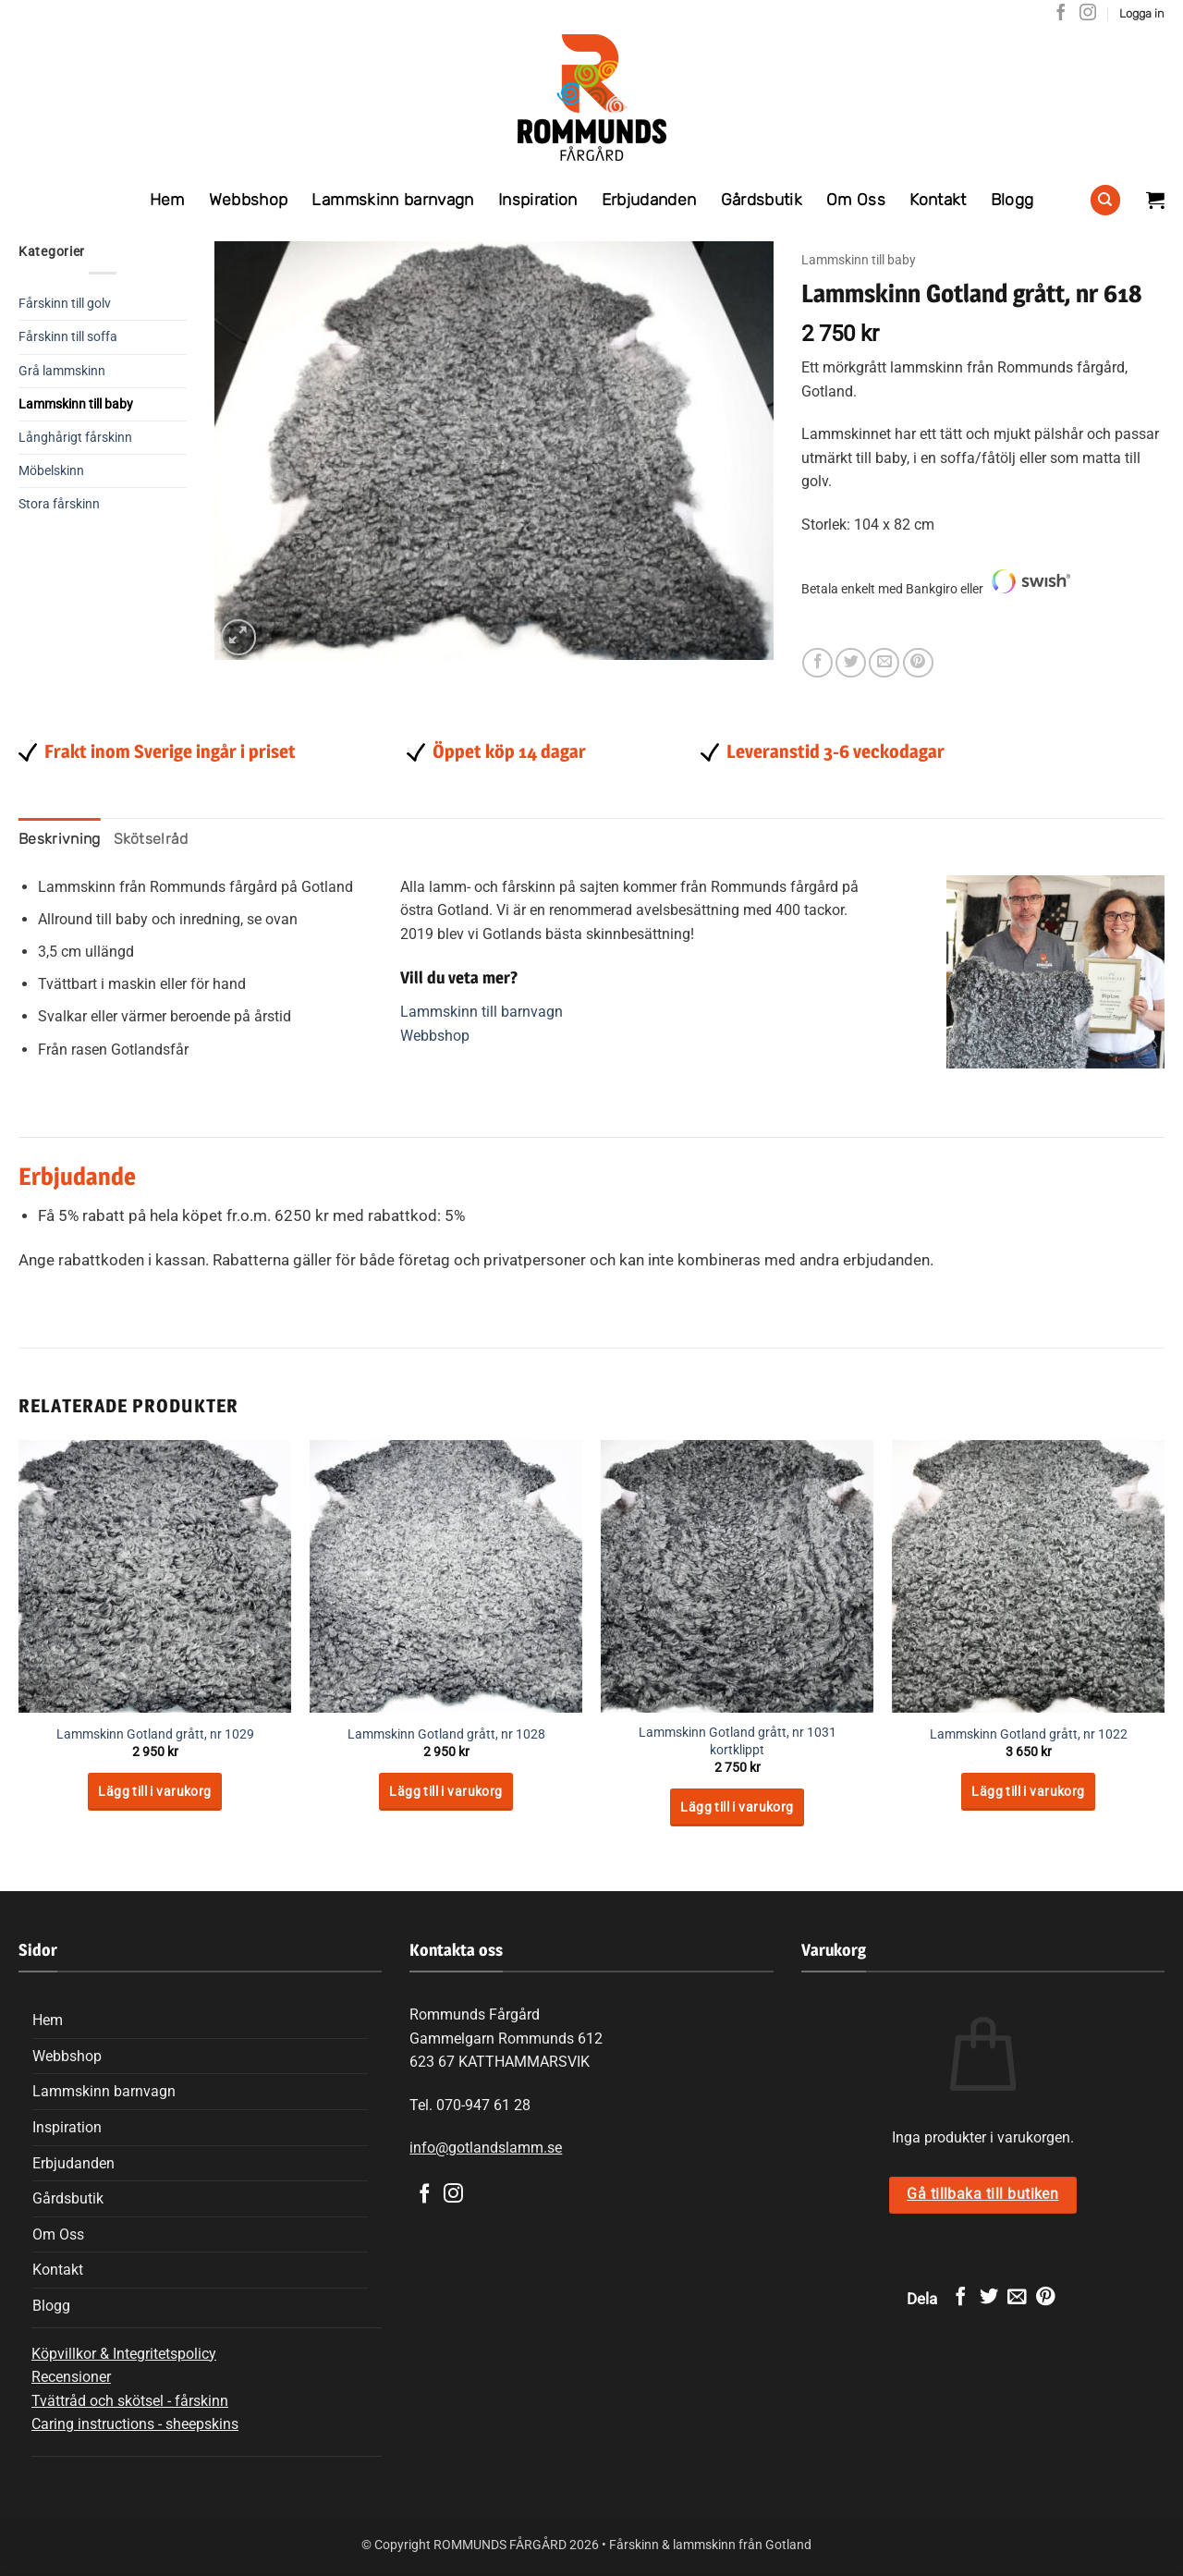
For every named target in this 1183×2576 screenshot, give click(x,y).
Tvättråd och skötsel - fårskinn (129, 2401)
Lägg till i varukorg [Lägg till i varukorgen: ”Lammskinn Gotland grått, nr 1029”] (154, 1791)
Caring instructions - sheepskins (134, 2424)
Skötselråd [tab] (151, 839)
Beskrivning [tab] (59, 839)
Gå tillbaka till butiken (982, 2194)
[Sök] (1105, 200)
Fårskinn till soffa (67, 337)
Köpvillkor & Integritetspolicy (123, 2353)
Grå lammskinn (61, 371)
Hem (167, 199)
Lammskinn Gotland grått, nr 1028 (446, 1734)
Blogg (1012, 199)
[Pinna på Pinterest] (918, 663)
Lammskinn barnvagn (392, 199)
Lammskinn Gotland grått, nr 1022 (1029, 1734)
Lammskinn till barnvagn (481, 1011)
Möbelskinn (51, 471)
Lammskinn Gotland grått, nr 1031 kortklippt (737, 1741)
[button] (1142, 14)
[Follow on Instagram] (1087, 14)
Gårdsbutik (762, 199)
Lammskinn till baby (75, 404)
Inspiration (538, 199)
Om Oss (855, 199)
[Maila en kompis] (884, 663)
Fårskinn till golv (64, 303)
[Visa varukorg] (1155, 199)
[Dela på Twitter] (850, 663)
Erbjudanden (649, 199)
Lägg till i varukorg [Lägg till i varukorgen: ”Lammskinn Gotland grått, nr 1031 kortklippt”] (736, 1807)
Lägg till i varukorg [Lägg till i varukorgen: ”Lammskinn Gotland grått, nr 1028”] (445, 1791)
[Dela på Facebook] (817, 663)
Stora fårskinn (59, 504)
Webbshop (248, 199)
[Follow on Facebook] (1061, 14)
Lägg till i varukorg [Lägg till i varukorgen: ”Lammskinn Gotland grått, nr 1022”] (1027, 1791)
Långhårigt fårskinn (75, 438)
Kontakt (937, 199)
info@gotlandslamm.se (485, 2147)
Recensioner (71, 2377)
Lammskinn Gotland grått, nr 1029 (155, 1734)
